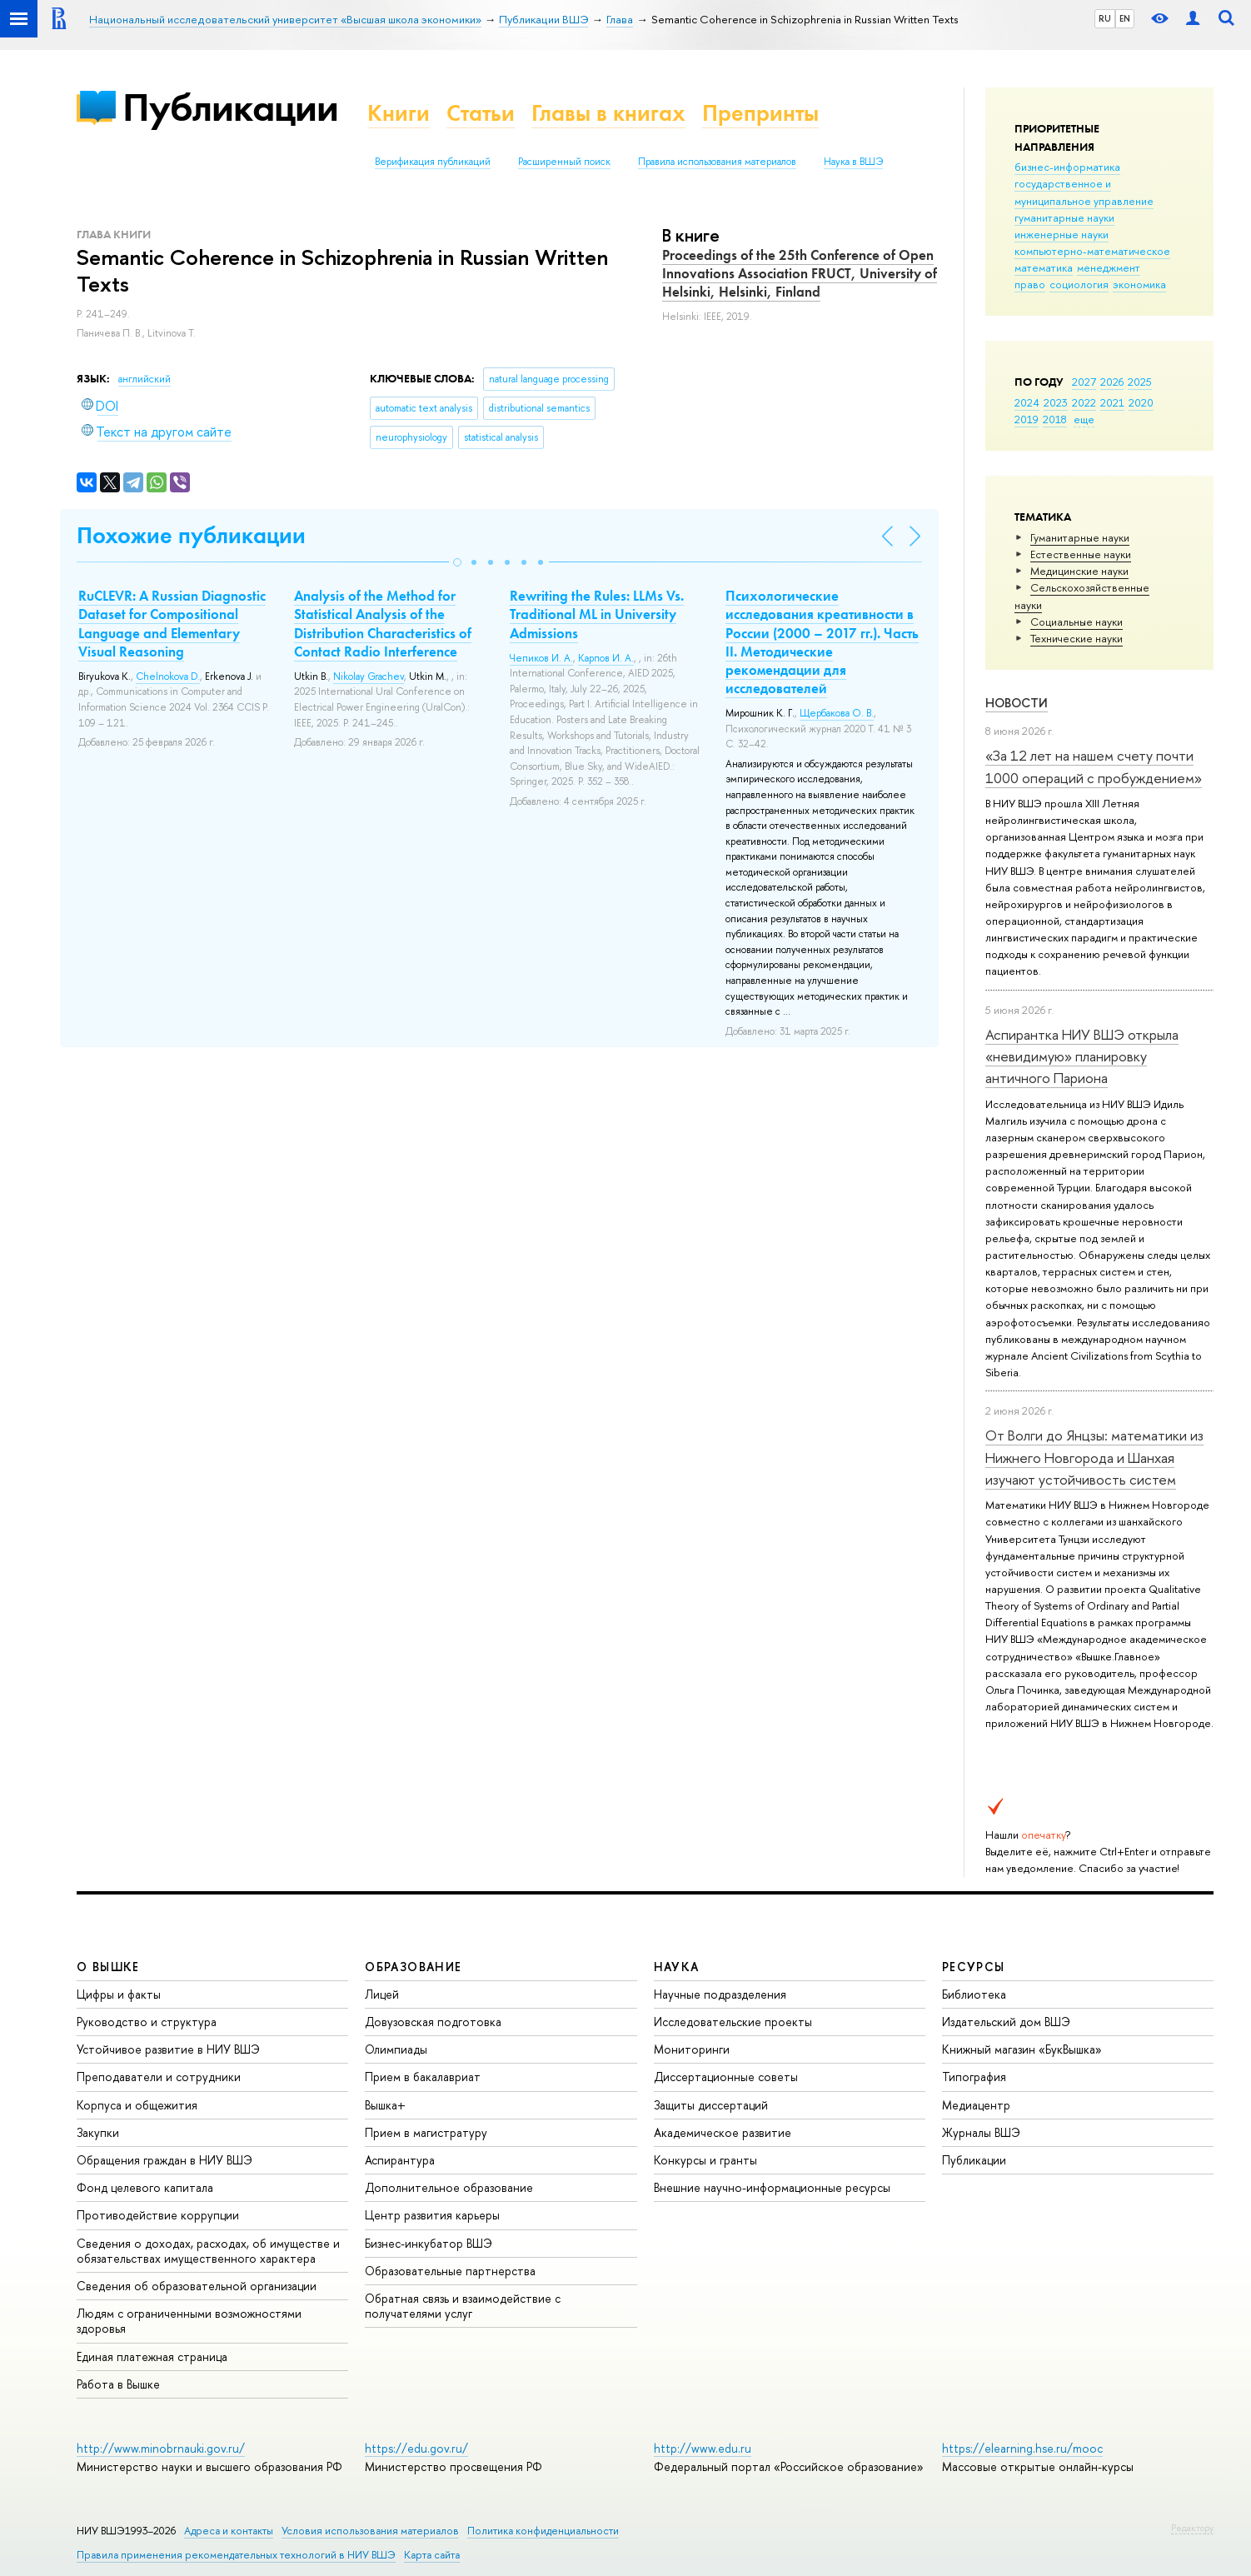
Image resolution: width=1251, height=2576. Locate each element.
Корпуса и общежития (137, 2105)
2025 (1140, 381)
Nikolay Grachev (368, 676)
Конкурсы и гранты (705, 2160)
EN (1124, 18)
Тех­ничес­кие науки (1076, 638)
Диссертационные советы (726, 2076)
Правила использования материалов (717, 161)
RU (1105, 18)
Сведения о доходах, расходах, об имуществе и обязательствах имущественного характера (208, 2250)
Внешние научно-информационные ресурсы (772, 2187)
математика (1043, 267)
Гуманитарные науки (1079, 537)
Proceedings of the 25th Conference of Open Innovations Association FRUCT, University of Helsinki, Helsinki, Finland (799, 273)
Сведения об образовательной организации (196, 2286)
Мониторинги (692, 2049)
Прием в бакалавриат (423, 2076)
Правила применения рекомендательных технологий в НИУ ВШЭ (236, 2555)
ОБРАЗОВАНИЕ (413, 1966)
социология (1079, 284)
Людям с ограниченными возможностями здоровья (189, 2320)
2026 (1112, 381)
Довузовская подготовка (433, 2021)
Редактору (1192, 2528)
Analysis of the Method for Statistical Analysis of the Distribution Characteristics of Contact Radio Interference (382, 623)
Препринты (760, 112)
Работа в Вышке (118, 2384)
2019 (1026, 419)
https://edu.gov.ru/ (416, 2448)
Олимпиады (396, 2049)
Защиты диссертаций (711, 2105)
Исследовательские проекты (733, 2021)
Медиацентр (976, 2105)
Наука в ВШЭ (853, 161)
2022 (1084, 402)
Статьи (480, 112)
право (1029, 284)
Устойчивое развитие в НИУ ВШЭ (168, 2049)
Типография (974, 2076)
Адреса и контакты (228, 2531)
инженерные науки (1061, 234)
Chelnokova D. (168, 676)
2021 (1112, 402)
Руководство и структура (147, 2021)
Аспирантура (400, 2160)
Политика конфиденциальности (543, 2531)
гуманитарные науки (1064, 217)
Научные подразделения (720, 1994)
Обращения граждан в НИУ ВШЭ (164, 2160)
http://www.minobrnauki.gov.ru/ (161, 2448)
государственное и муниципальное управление (1084, 191)
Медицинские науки (1079, 570)
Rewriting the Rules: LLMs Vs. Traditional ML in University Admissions (597, 614)
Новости (1016, 702)
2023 (1056, 402)
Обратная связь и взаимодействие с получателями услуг (463, 2305)
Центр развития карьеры (432, 2215)
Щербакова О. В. (837, 713)
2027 (1084, 381)
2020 (1141, 402)
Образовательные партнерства (450, 2271)
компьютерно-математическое (1092, 250)
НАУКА (677, 1966)
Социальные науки (1076, 621)
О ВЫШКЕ (108, 1966)
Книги (398, 112)
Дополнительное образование (449, 2187)
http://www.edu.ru (702, 2448)
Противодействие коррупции (158, 2215)
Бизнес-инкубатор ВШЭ (428, 2243)
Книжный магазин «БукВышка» (1022, 2049)
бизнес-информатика (1067, 166)
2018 (1055, 419)
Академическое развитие (722, 2132)
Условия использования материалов (370, 2531)
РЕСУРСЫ (973, 1966)
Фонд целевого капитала (145, 2187)
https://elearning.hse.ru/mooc (1022, 2448)
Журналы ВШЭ (981, 2132)
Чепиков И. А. (541, 658)
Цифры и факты (119, 1994)
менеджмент (1108, 267)
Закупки (98, 2132)
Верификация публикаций (433, 161)
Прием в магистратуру (426, 2132)
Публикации (230, 107)
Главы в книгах (608, 112)
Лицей (382, 1994)
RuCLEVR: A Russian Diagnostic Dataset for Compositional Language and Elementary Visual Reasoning (172, 623)
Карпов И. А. (606, 658)
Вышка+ (385, 2105)
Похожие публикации (191, 535)
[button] (457, 562)
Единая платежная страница (152, 2356)
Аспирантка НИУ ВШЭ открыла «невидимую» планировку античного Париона (1082, 1056)
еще (1084, 419)
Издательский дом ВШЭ (1006, 2021)
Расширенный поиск (564, 161)
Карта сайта (432, 2555)
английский (144, 379)
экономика (1139, 284)
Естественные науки (1080, 554)
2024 (1026, 402)
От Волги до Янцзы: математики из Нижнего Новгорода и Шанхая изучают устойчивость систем (1094, 1457)
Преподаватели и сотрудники (159, 2076)
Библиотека (974, 1994)
